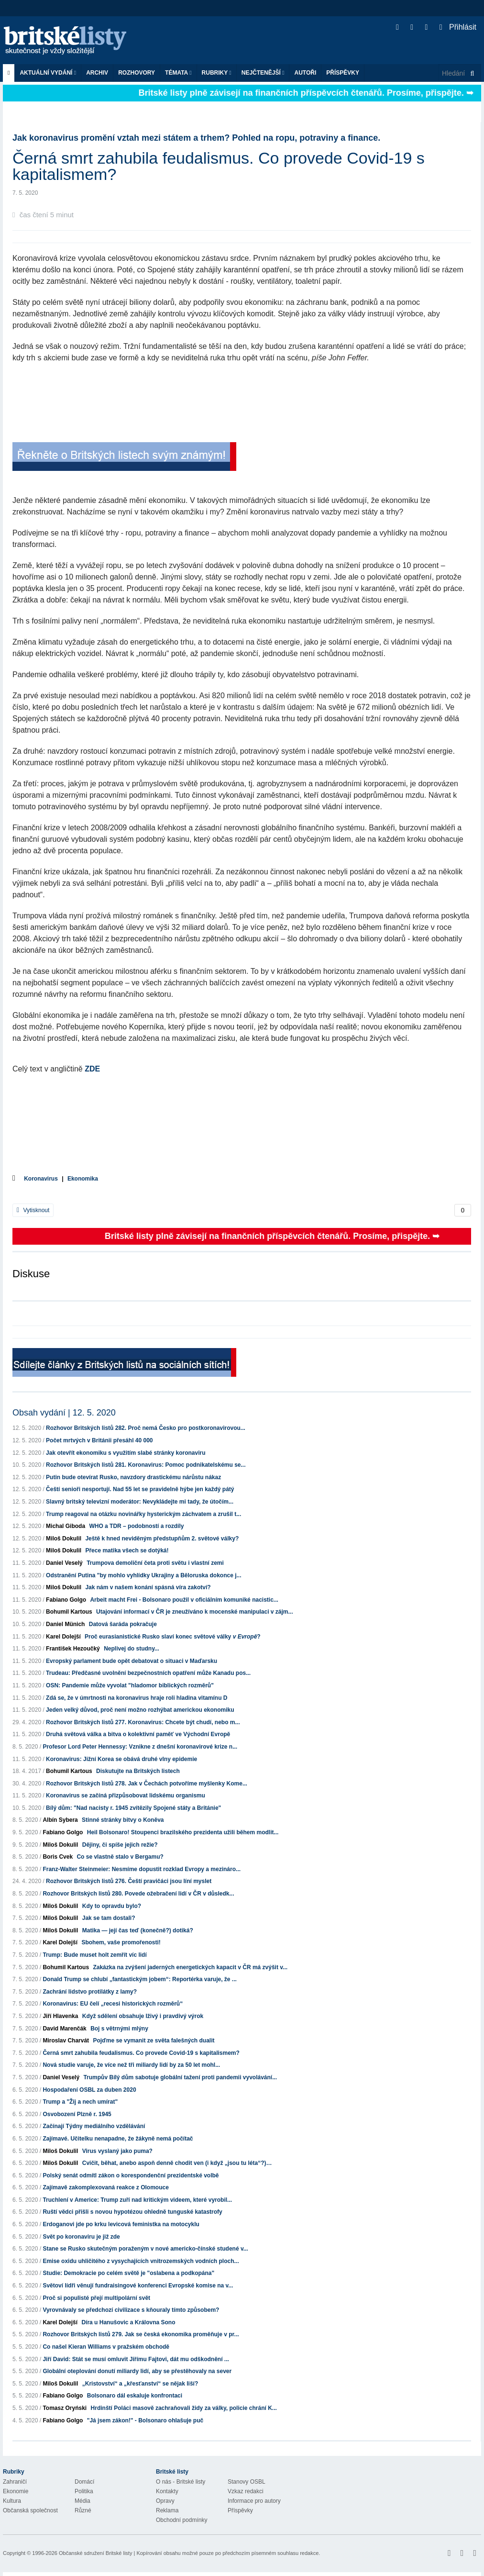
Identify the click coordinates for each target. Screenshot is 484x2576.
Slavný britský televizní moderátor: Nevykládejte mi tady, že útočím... (139, 1501)
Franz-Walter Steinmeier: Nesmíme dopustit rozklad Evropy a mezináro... (142, 1869)
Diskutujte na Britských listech (138, 1771)
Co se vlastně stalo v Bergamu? (120, 1856)
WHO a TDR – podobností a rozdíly (136, 1526)
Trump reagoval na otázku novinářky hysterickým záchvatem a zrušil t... (143, 1514)
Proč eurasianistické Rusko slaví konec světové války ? (173, 1636)
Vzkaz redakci (246, 2491)
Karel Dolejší (63, 1636)
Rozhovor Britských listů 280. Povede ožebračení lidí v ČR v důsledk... (138, 1893)
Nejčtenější (263, 72)
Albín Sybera (60, 1820)
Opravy (165, 2501)
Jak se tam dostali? (108, 1918)
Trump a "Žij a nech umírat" (80, 2101)
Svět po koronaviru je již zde (81, 2236)
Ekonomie (15, 2491)
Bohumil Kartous (69, 1611)
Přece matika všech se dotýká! (126, 1550)
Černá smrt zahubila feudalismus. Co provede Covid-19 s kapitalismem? (141, 2053)
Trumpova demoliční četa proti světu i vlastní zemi (155, 1563)
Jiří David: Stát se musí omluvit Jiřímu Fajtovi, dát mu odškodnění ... (136, 2359)
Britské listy (70, 41)
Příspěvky (342, 72)
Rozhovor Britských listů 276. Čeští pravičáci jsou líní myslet (128, 1881)
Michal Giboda (65, 1526)
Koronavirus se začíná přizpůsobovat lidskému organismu (125, 1795)
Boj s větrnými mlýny (119, 2028)
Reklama (167, 2510)
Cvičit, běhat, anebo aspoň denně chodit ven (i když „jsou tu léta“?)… (177, 2163)
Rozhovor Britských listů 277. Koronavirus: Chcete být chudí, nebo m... (143, 1722)
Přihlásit (458, 27)
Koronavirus (41, 1178)
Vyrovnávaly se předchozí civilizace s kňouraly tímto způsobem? (131, 2310)
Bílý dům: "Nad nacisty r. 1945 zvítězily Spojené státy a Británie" (133, 1808)
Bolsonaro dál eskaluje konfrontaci (134, 2395)
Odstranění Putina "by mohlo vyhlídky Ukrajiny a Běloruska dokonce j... (143, 1575)
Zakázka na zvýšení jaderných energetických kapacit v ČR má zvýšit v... (190, 1967)
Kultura (12, 2501)
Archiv (97, 72)
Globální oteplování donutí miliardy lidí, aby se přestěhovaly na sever (137, 2371)
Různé (83, 2510)
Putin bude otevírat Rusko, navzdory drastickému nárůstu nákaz (133, 1477)
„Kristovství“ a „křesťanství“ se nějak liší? (140, 2383)
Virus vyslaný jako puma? (117, 2151)
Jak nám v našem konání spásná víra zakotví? (147, 1587)
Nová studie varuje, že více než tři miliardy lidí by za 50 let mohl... (131, 2065)
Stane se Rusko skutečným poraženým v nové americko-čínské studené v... (145, 2248)
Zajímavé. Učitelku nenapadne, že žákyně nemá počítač (118, 2138)
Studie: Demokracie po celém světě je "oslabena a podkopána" (128, 2273)
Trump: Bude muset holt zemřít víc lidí (94, 1955)
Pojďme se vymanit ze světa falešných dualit (153, 2040)
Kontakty (167, 2491)
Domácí (84, 2481)
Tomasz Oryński (65, 2408)
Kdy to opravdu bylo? (111, 1906)
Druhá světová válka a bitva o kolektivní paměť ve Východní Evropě (138, 1734)
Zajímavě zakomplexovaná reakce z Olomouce (105, 2187)
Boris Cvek (58, 1856)
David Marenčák (64, 2028)
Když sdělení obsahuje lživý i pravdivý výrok (142, 2016)
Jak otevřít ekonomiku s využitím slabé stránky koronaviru (125, 1453)
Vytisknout (33, 1210)
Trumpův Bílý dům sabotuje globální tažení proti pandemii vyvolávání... (180, 2077)
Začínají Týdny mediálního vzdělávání (94, 2126)
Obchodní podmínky (181, 2520)
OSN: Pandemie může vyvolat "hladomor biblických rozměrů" (130, 1685)
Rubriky (216, 72)
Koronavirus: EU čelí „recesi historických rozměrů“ (113, 2003)
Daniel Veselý (64, 1563)
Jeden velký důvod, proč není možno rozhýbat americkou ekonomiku (140, 1709)
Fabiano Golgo (66, 1599)
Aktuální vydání (48, 72)
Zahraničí (15, 2481)
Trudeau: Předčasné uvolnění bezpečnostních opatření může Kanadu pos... (148, 1673)
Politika (84, 2491)
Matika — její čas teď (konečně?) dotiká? (137, 1930)
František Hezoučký (73, 1648)
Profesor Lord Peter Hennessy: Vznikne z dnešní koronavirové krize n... (140, 1746)
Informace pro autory (254, 2501)
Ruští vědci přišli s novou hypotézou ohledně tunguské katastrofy (132, 2211)
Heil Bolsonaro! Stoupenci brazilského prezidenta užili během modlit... (183, 1832)
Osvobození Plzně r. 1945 (77, 2114)
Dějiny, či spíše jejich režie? (120, 1844)
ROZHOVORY (136, 72)
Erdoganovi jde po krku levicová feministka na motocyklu (121, 2224)
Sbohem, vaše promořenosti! (120, 1942)
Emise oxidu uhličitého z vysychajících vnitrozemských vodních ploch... (141, 2261)
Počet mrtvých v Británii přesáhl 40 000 (99, 1440)
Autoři (305, 72)
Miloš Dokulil (63, 1538)
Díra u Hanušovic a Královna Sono (128, 2322)
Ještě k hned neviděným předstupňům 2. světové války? (162, 1538)
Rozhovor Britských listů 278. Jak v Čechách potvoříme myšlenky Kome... (146, 1783)
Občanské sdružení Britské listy (95, 2553)
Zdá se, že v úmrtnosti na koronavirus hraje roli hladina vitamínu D (136, 1698)
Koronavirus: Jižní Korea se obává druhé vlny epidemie (121, 1759)
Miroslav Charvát (66, 2040)
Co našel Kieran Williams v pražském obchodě (106, 2346)
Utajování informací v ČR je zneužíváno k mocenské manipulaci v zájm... (194, 1611)
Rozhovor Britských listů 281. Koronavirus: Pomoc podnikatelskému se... (145, 1464)
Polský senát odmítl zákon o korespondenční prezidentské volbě (131, 2175)
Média (82, 2501)
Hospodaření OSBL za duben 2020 (89, 2089)
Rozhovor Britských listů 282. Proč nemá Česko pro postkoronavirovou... (145, 1428)
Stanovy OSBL (246, 2481)
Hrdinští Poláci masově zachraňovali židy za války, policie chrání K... (184, 2408)
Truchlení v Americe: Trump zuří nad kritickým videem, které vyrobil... (137, 2200)
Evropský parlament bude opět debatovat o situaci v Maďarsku (131, 1661)
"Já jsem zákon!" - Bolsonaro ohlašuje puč (145, 2420)
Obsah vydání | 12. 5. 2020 (64, 1412)
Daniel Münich (65, 1624)
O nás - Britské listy (180, 2481)
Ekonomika (82, 1178)
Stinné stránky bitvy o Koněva (123, 1820)
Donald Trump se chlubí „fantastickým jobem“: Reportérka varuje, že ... (139, 1979)
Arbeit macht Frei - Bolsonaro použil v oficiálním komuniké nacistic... (184, 1599)
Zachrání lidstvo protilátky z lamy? (90, 1991)
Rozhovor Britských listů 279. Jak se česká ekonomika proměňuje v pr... (141, 2334)
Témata (178, 72)
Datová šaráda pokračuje (123, 1624)
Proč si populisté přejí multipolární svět (96, 2298)
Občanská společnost (30, 2510)
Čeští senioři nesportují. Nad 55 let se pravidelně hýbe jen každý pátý (140, 1489)
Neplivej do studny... (131, 1648)
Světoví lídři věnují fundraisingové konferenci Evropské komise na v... (138, 2285)
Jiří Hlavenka (60, 2016)
